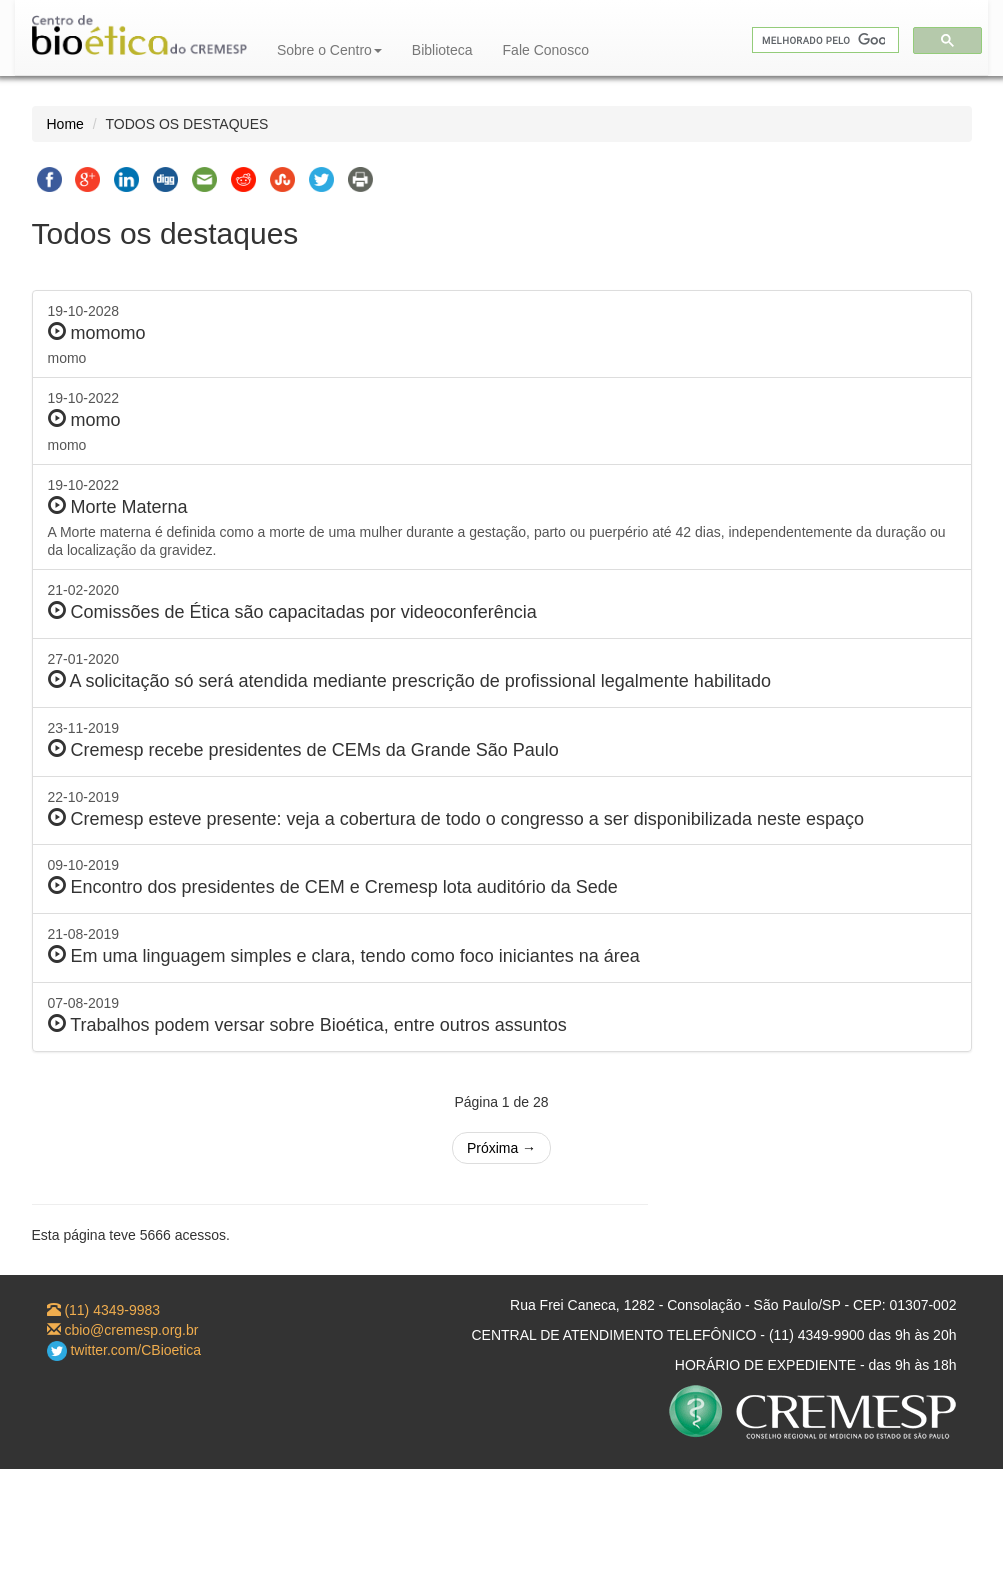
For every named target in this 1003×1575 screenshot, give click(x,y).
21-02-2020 (502, 602)
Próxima (501, 1148)
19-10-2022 (502, 422)
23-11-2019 (502, 740)
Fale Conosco (546, 50)
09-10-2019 (502, 877)
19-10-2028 (502, 335)
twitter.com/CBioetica (124, 1350)
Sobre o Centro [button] (329, 50)
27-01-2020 (502, 671)
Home (65, 124)
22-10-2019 (502, 809)
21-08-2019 (502, 946)
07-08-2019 (502, 1015)
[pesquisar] (823, 40)
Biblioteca (442, 50)
